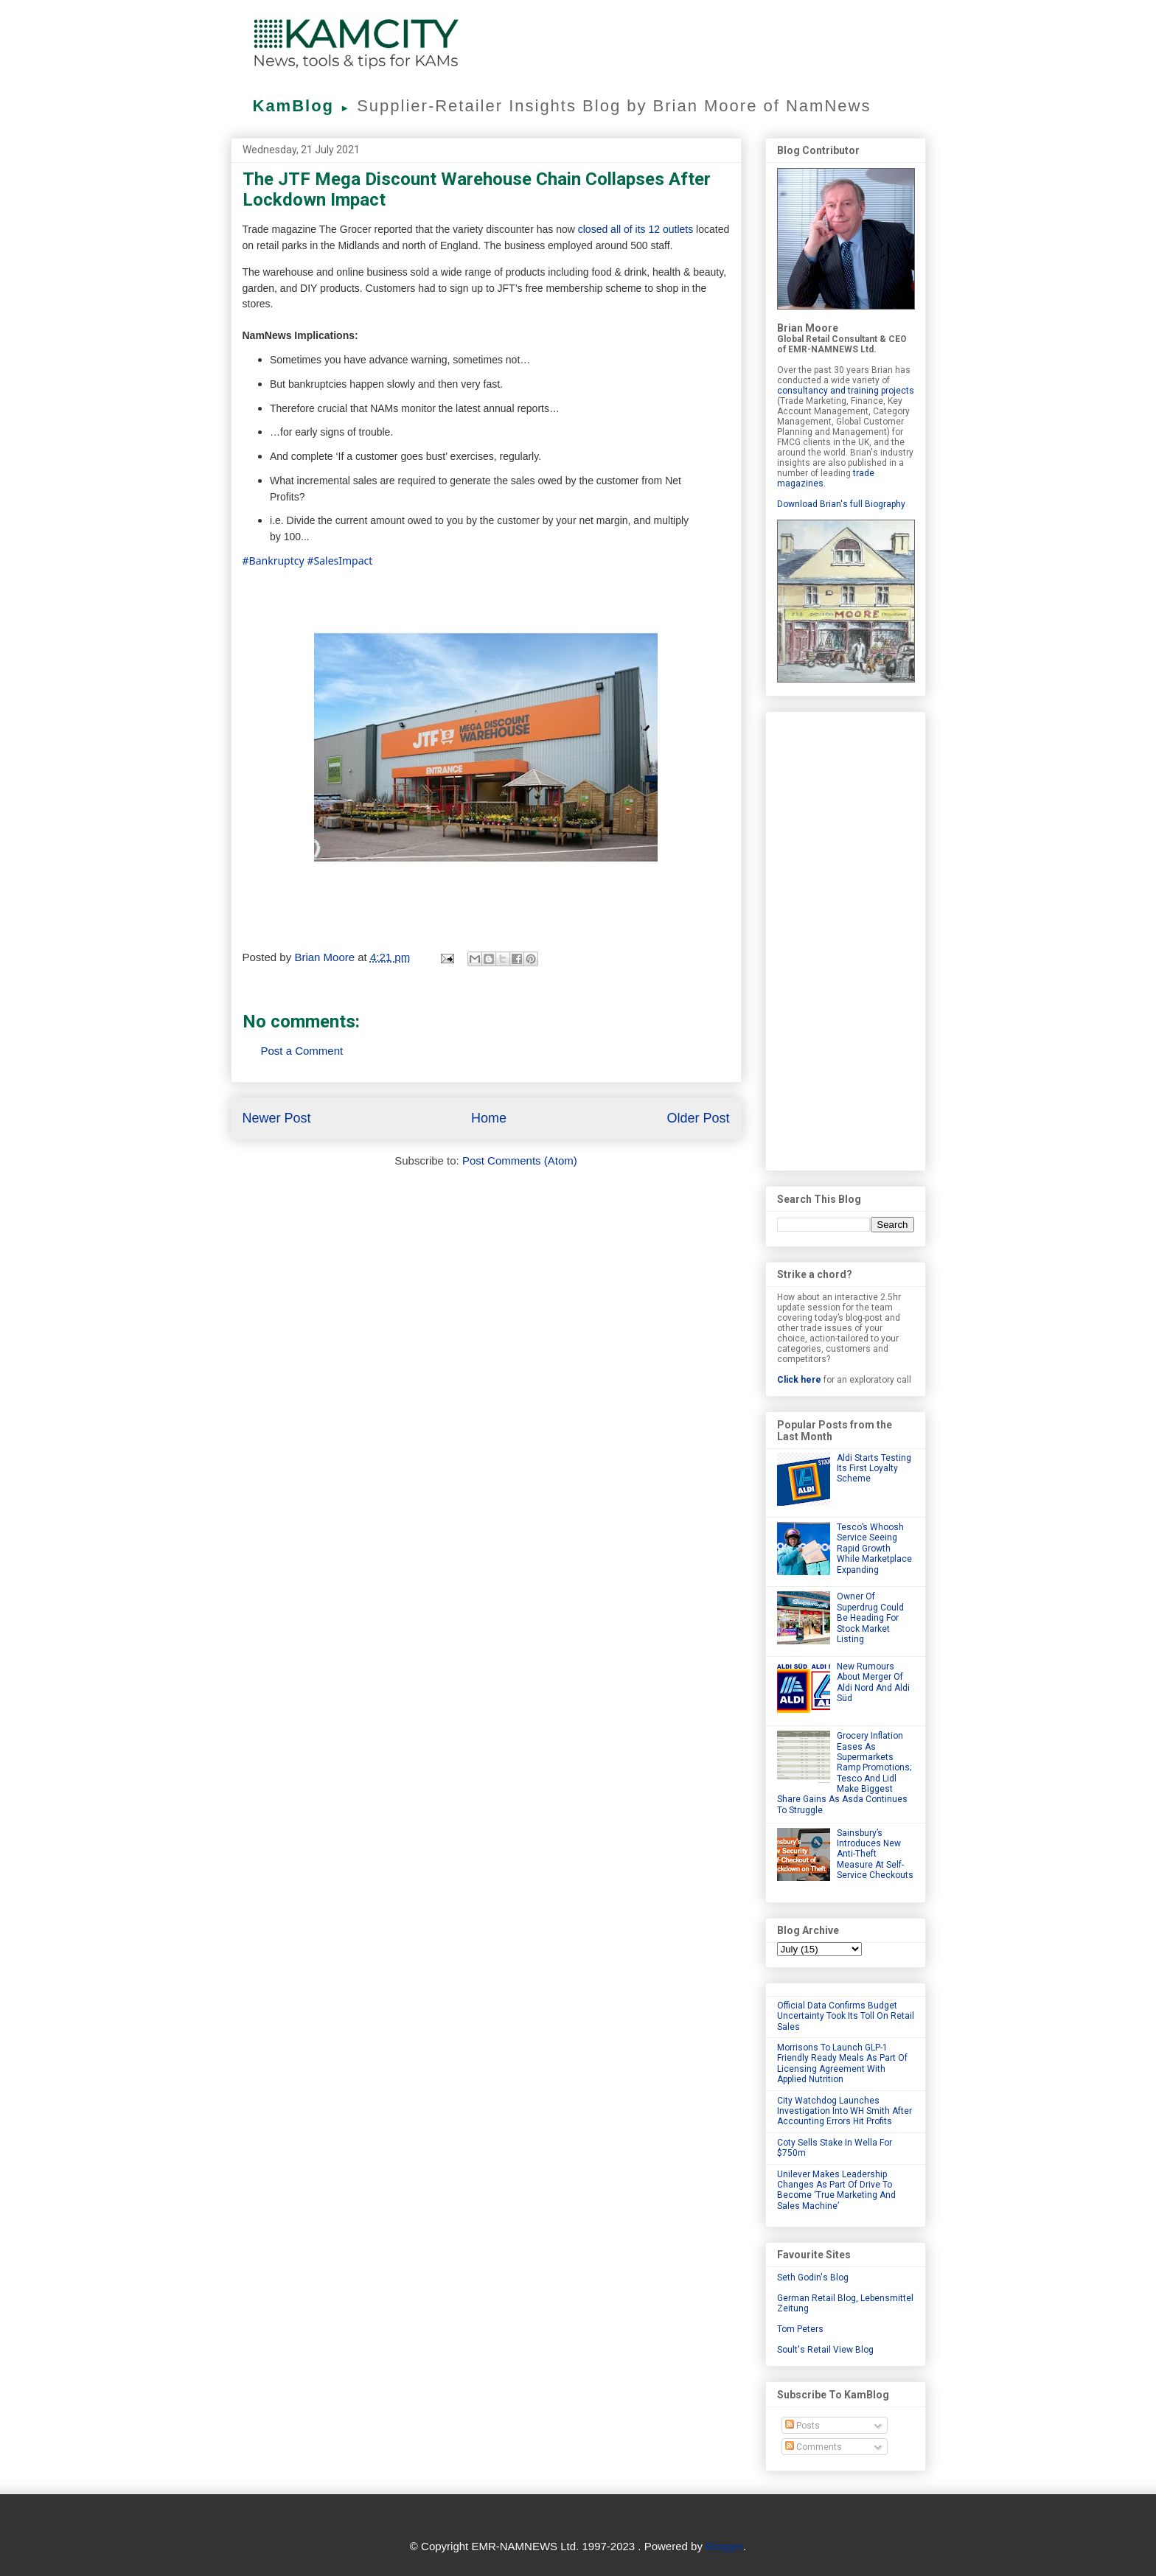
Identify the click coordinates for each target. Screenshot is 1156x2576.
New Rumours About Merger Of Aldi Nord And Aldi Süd (873, 1682)
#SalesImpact (339, 561)
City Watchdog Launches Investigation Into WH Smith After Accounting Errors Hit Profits (844, 2111)
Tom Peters (800, 2329)
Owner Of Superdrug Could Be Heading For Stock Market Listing (870, 1617)
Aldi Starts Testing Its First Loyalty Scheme (874, 1468)
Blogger (724, 2546)
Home (488, 1118)
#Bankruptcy (273, 561)
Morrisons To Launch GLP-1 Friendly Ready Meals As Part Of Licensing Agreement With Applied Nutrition (842, 2063)
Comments (813, 2447)
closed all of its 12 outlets (635, 229)
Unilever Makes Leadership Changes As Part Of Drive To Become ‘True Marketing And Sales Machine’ (836, 2190)
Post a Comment (302, 1050)
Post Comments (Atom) (519, 1160)
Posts (802, 2425)
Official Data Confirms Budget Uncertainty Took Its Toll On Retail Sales (845, 2016)
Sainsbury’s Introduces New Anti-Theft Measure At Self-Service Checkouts (875, 1854)
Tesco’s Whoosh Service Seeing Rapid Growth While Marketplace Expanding (874, 1548)
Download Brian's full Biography (841, 504)
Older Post (697, 1118)
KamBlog (305, 106)
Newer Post (277, 1118)
